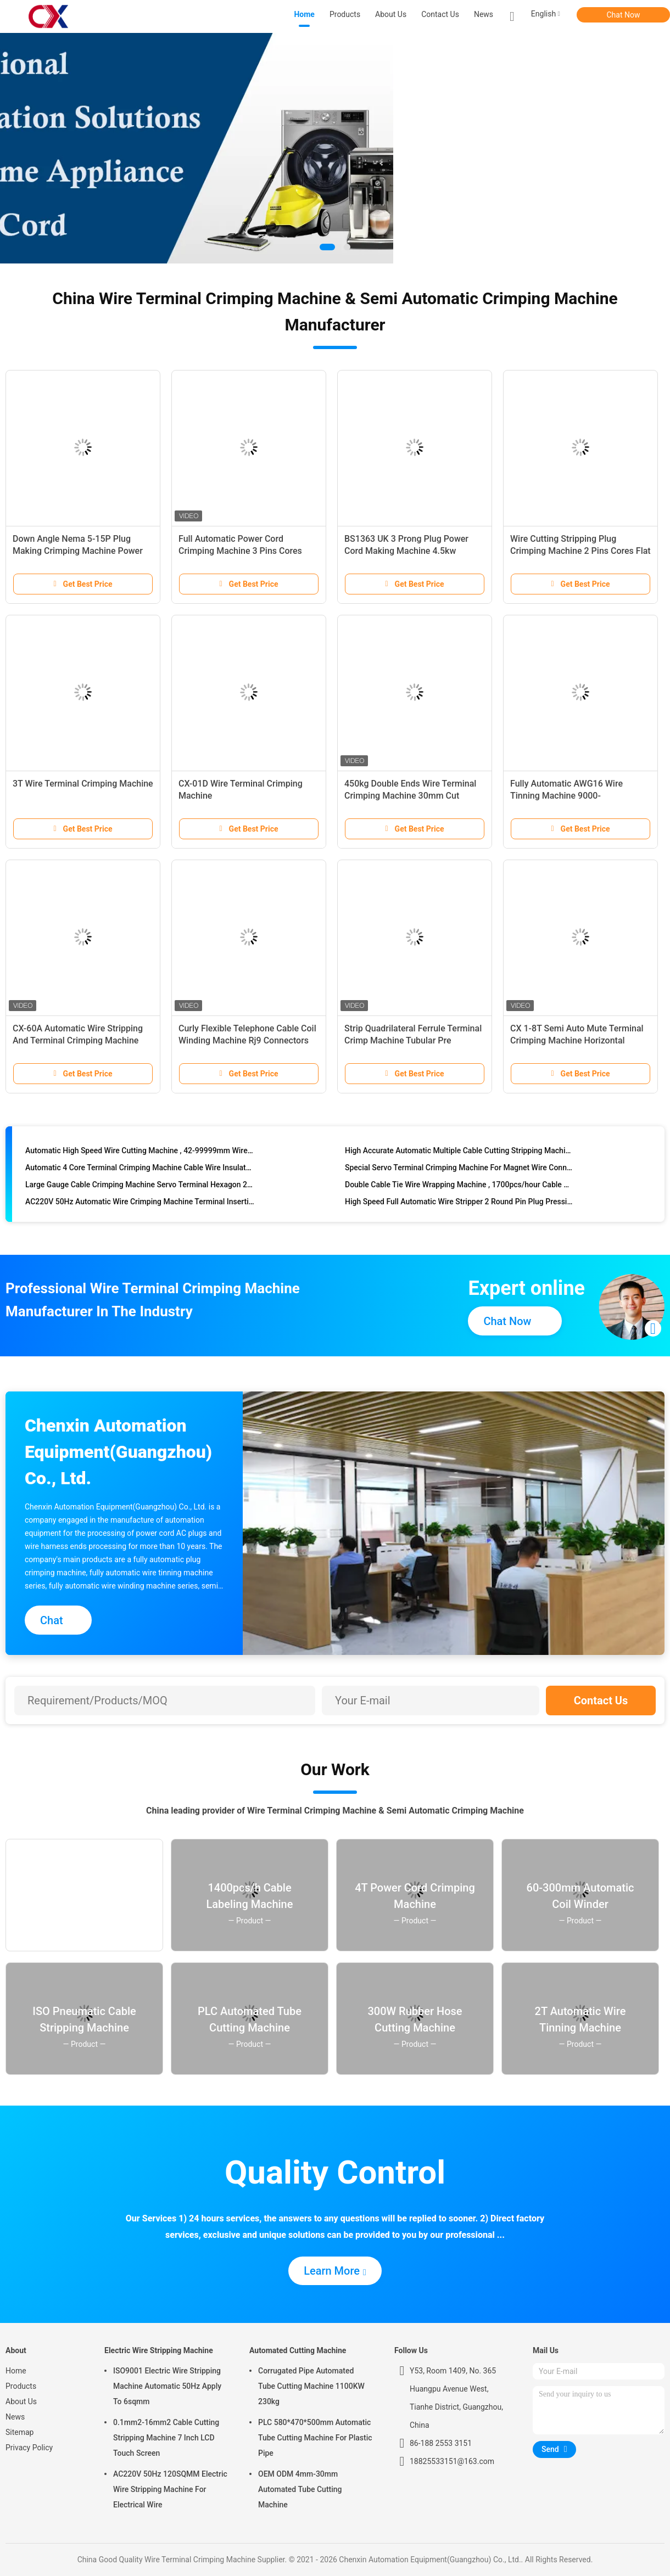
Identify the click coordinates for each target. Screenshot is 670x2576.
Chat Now (623, 14)
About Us (21, 2401)
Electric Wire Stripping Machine (158, 2350)
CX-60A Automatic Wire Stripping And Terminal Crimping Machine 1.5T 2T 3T (78, 1040)
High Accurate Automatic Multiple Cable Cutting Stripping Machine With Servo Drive (459, 1152)
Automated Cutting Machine (297, 2350)
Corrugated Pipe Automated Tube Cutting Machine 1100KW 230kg (311, 2386)
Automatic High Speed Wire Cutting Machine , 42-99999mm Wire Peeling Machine (139, 1152)
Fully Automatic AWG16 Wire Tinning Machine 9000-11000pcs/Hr (566, 795)
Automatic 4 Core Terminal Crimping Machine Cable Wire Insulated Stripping (139, 1169)
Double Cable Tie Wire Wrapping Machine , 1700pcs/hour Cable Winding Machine (459, 1186)
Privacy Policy (29, 2447)
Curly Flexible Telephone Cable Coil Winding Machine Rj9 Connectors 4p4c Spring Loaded (247, 1040)
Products (20, 2386)
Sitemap (19, 2432)
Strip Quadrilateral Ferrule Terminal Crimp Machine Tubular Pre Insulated (413, 1040)
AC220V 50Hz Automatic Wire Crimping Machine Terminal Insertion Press (139, 1203)
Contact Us (601, 1700)
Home (15, 2370)
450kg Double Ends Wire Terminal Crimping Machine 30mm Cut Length (410, 795)
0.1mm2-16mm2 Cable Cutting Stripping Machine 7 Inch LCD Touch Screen (166, 2437)
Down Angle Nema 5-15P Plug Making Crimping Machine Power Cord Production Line (78, 551)
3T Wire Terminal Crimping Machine (83, 783)
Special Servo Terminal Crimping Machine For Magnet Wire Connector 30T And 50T (459, 1169)
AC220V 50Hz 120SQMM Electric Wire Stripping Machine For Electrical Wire (170, 2489)
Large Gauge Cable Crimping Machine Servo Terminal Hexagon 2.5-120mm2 (139, 1186)
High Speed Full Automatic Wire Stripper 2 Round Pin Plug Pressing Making (459, 1203)
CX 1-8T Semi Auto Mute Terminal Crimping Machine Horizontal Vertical (577, 1040)
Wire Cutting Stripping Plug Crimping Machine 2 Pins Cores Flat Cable (580, 551)
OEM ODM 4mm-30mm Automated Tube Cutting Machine (300, 2489)
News (15, 2416)
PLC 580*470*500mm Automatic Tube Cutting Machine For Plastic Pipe (315, 2437)
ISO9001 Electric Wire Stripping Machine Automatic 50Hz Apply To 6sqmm (167, 2386)
